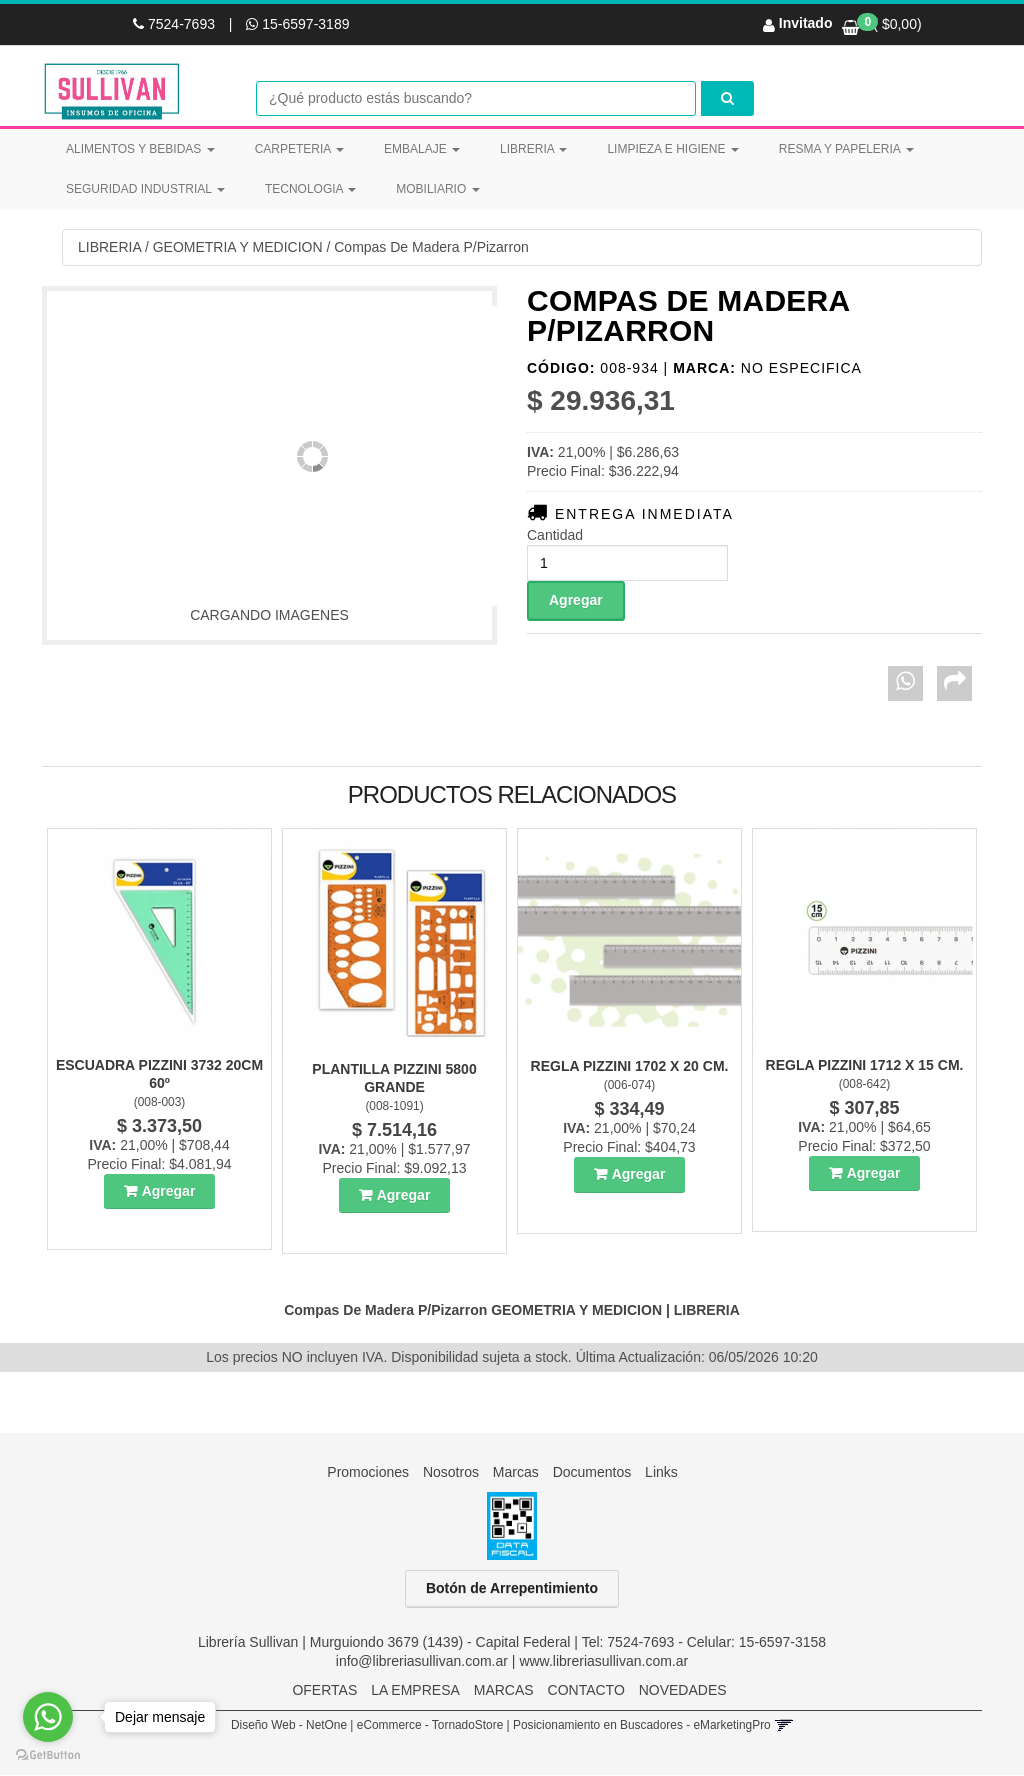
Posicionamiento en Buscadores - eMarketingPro (642, 1726)
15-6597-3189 (297, 24)
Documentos (592, 1473)
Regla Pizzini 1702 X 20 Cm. (630, 1067)
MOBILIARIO (437, 189)
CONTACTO (586, 1691)
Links (661, 1473)
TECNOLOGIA (310, 189)
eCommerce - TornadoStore (430, 1726)
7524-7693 (176, 24)
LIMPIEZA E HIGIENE (672, 149)
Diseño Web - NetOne (289, 1726)
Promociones (368, 1473)
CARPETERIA (299, 149)
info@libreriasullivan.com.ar (422, 1662)
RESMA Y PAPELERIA (846, 149)
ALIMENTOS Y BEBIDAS (140, 149)
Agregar (169, 1192)
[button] (783, 1726)
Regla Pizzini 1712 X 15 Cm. (865, 1066)
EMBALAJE (422, 149)
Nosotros (451, 1473)
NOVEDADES (683, 1691)
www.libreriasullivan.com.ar (603, 1662)
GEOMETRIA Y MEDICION (238, 248)
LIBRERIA (533, 149)
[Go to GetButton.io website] (48, 1755)
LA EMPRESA (415, 1691)
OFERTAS (324, 1691)
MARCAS (504, 1691)
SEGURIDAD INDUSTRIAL (145, 189)
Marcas (516, 1473)
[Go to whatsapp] (48, 1717)
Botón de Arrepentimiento (512, 1589)
